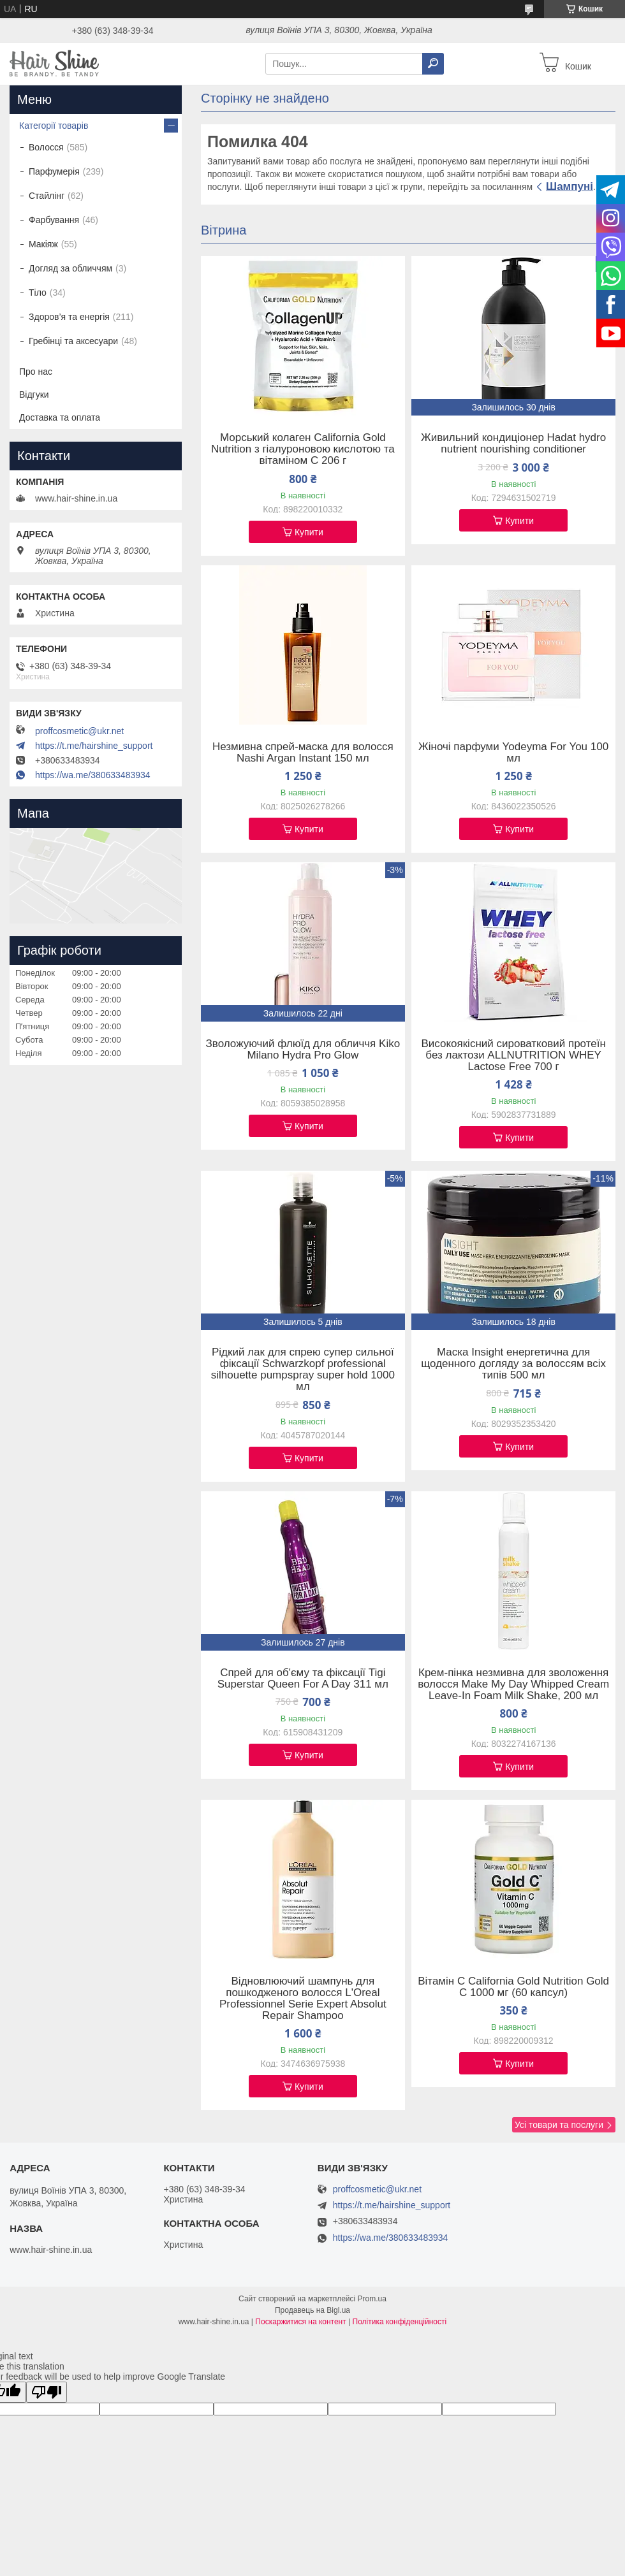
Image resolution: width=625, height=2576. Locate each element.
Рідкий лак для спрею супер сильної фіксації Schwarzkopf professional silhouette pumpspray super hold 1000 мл (303, 1370)
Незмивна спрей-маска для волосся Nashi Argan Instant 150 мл (302, 752)
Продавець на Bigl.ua (312, 2310)
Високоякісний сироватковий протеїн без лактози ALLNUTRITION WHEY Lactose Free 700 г (513, 1055)
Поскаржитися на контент (300, 2321)
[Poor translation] (46, 2392)
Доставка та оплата (59, 417)
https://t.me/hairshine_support (93, 746)
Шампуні (569, 186)
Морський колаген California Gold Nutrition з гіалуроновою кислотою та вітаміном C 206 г (303, 449)
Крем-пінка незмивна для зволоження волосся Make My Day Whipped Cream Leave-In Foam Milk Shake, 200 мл (513, 1684)
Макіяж (43, 244)
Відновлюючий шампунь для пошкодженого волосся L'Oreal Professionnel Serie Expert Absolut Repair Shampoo (302, 1999)
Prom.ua (372, 2298)
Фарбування (54, 220)
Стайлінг (46, 196)
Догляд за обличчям (70, 268)
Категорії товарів (53, 125)
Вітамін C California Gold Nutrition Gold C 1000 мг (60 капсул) (513, 1987)
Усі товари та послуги (559, 2125)
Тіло (38, 292)
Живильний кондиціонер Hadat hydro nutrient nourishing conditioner (513, 443)
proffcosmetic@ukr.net (79, 731)
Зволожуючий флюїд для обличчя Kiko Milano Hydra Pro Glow (303, 1049)
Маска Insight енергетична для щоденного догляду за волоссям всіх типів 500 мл (513, 1364)
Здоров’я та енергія (69, 317)
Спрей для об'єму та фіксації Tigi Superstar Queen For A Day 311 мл (302, 1678)
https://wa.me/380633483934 (93, 775)
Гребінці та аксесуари (73, 341)
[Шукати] (433, 64)
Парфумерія (54, 171)
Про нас (35, 371)
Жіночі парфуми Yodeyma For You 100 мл (513, 752)
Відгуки (34, 394)
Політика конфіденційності (400, 2321)
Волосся (46, 147)
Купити (309, 532)
